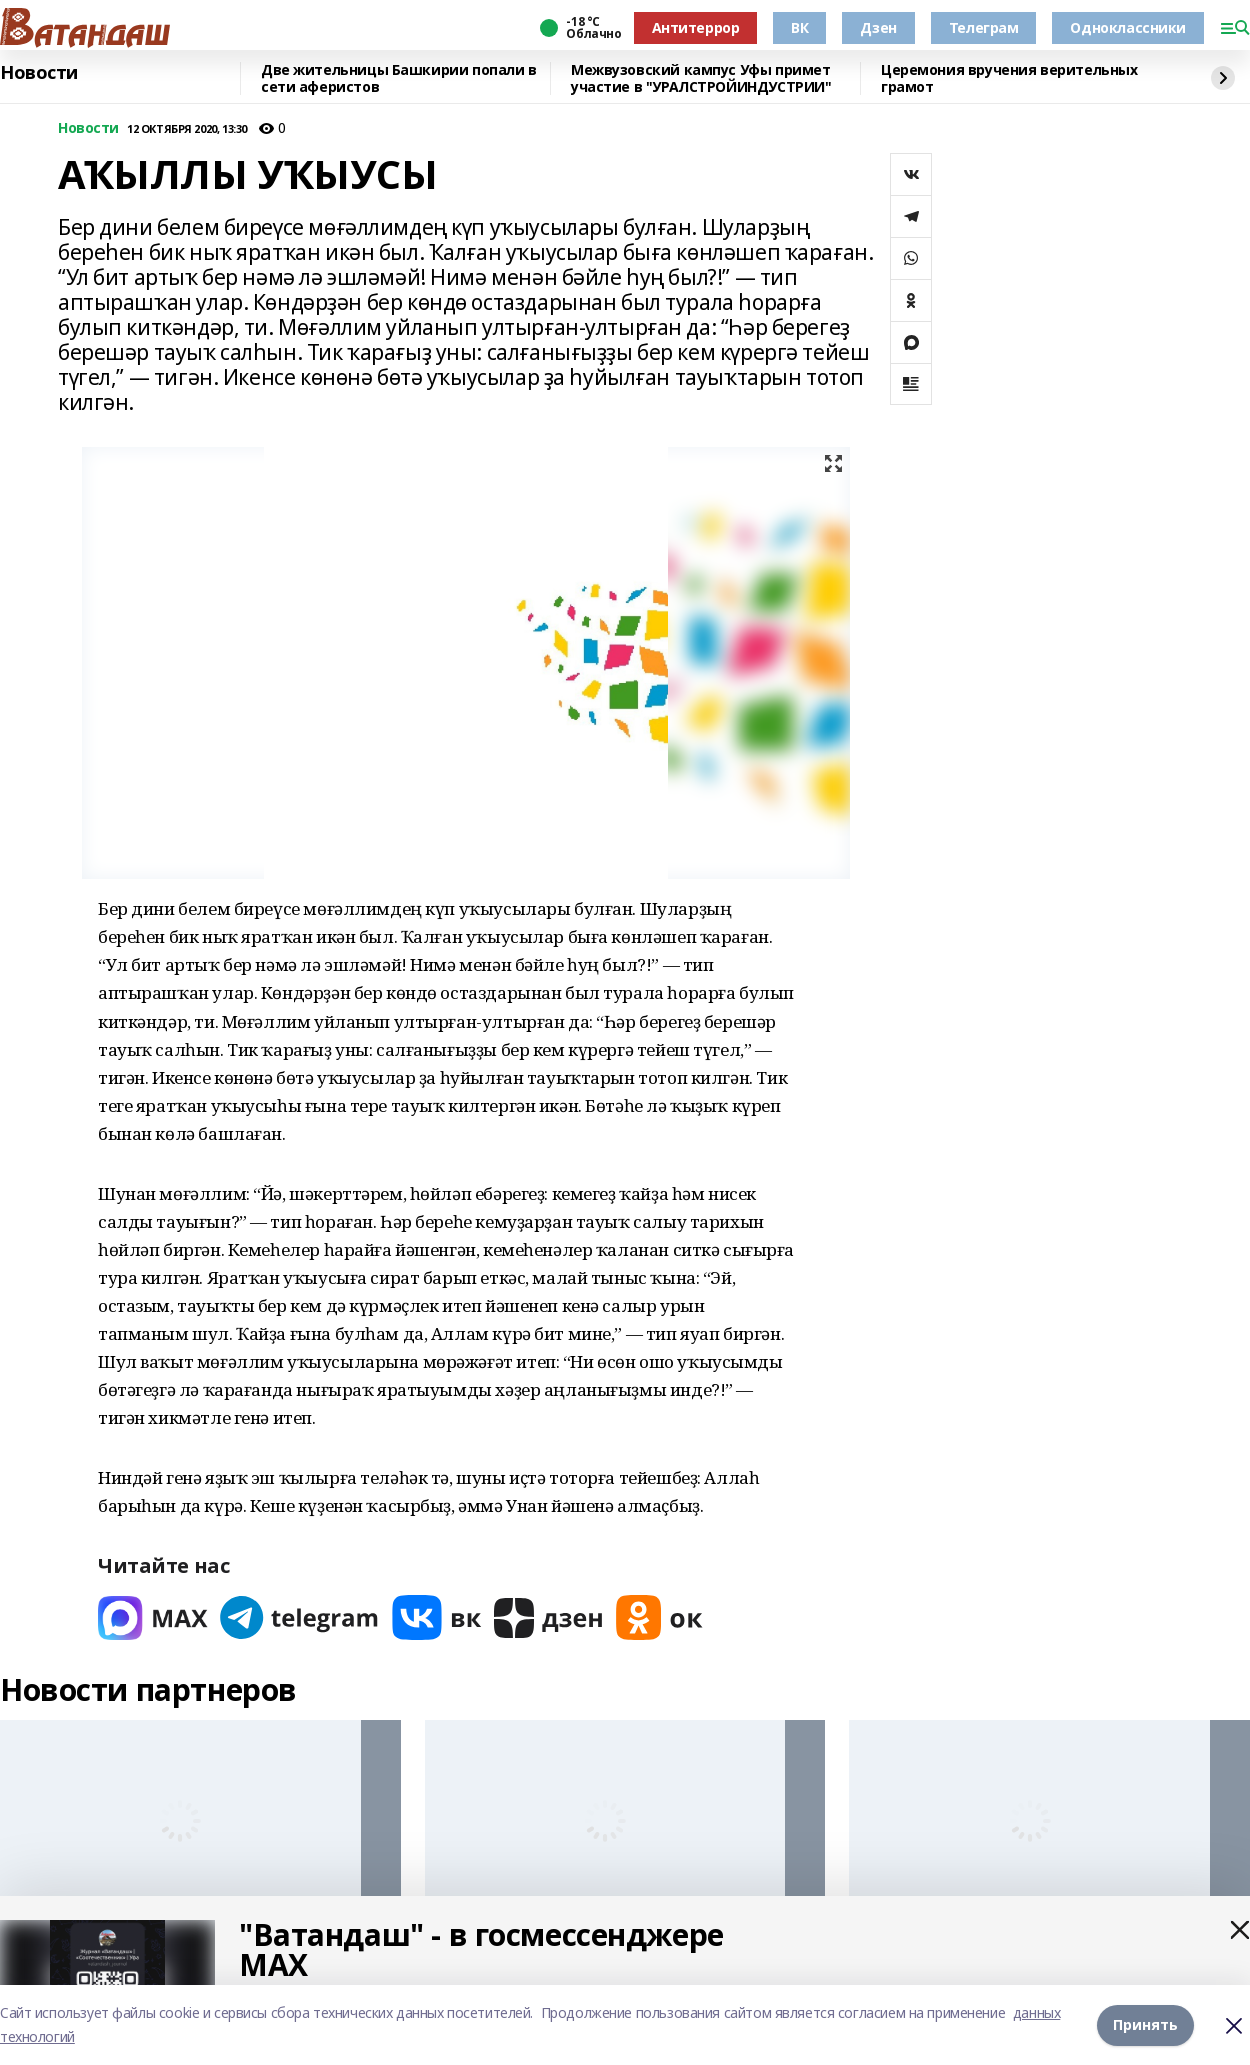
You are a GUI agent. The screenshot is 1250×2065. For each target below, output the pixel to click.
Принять (1145, 2024)
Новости (39, 73)
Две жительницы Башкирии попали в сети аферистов (399, 78)
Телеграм (984, 27)
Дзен (878, 27)
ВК (799, 27)
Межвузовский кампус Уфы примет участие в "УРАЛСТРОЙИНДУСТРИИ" (701, 78)
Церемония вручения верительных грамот (1009, 78)
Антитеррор (696, 27)
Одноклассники (1128, 27)
